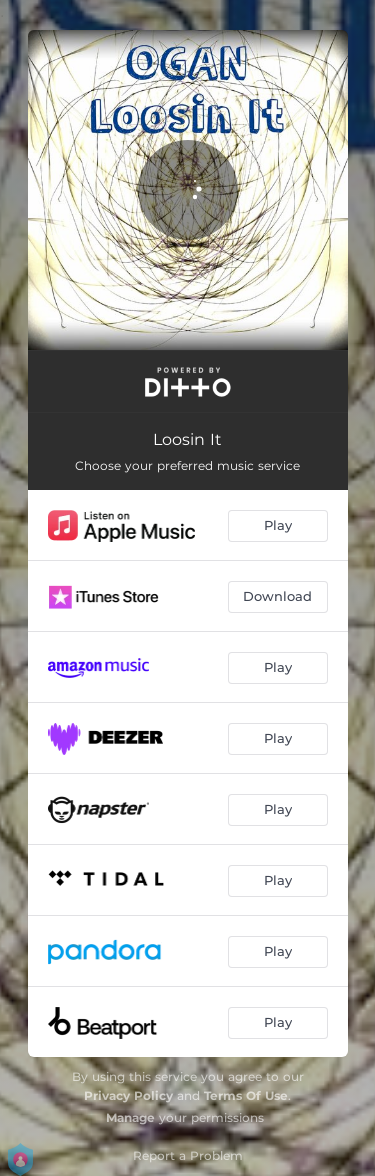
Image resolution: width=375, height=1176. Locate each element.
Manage (130, 1117)
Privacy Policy (128, 1095)
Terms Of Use (246, 1095)
